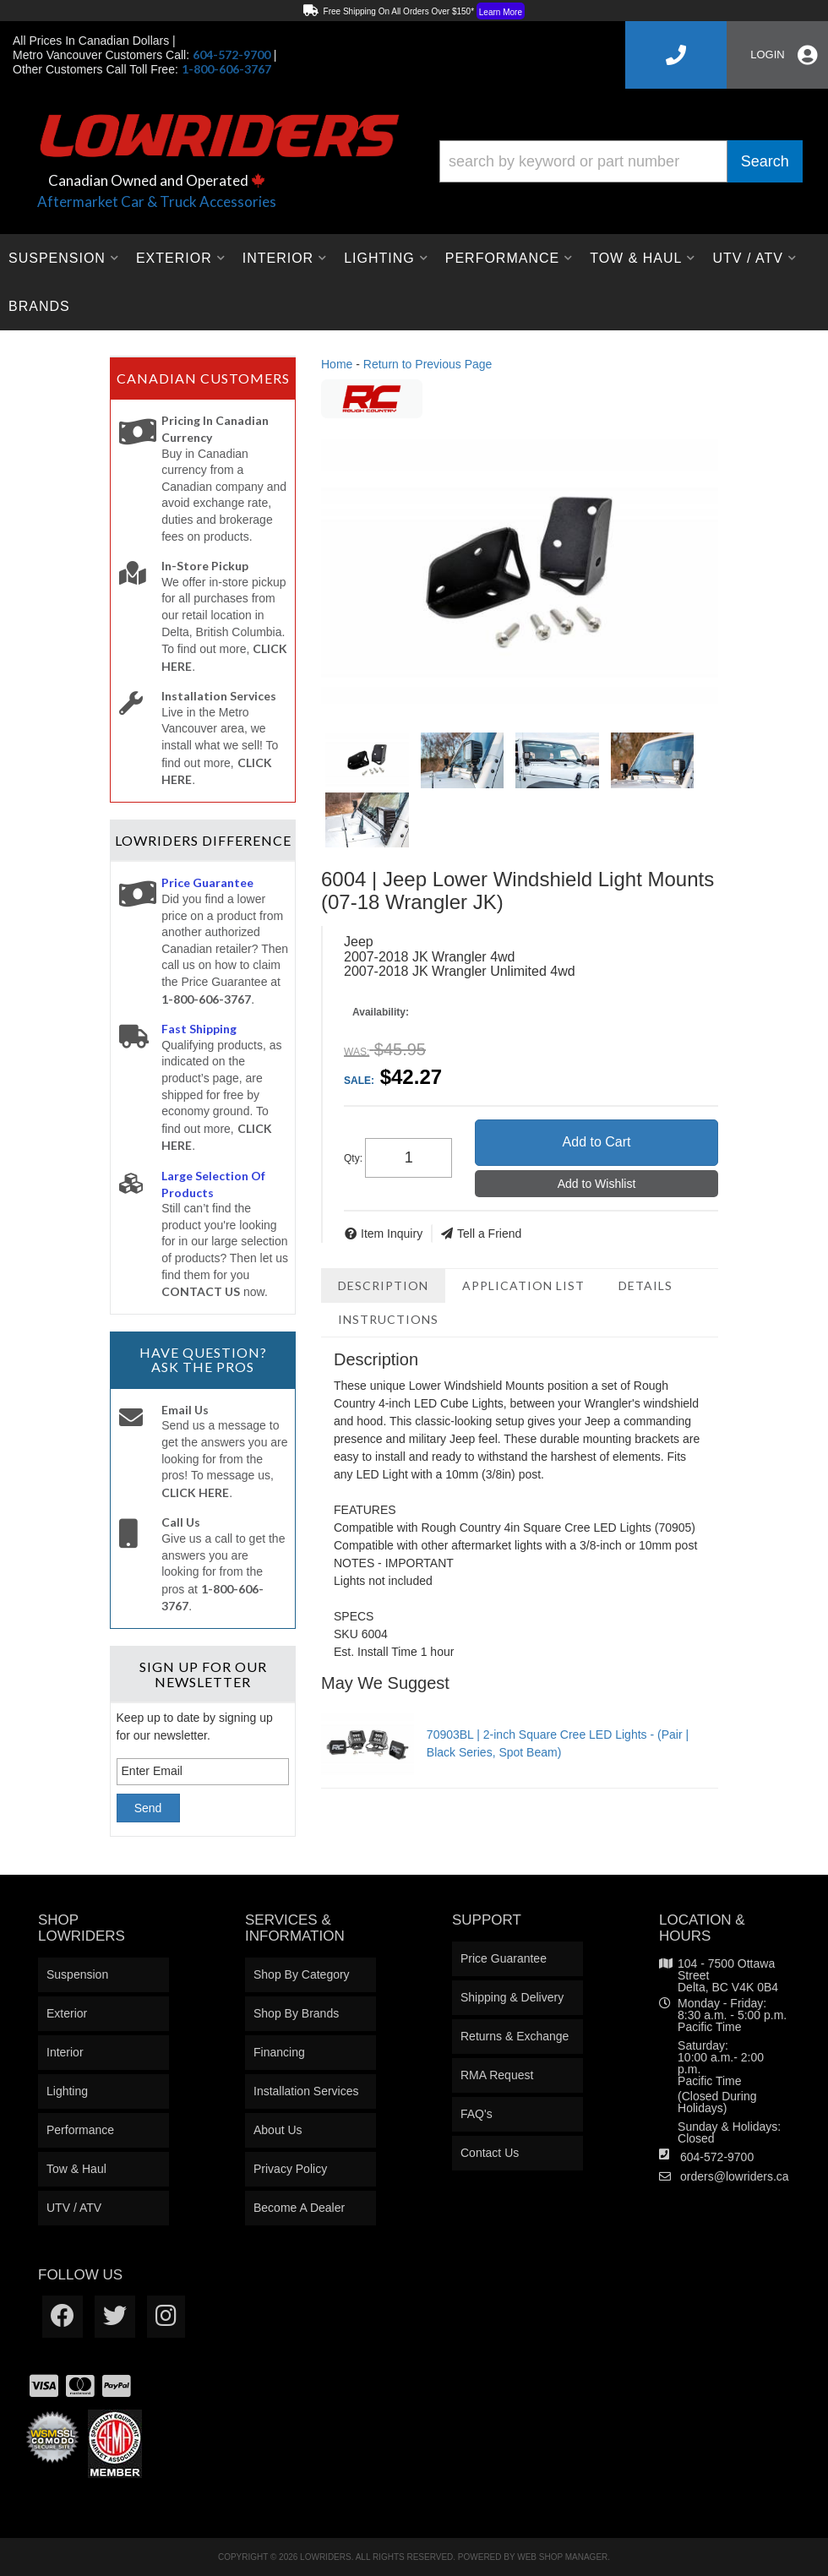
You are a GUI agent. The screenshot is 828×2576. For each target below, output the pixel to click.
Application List (523, 1285)
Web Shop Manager (562, 2557)
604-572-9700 (717, 2157)
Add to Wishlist (597, 1183)
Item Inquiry (391, 1233)
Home (336, 364)
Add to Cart (597, 1142)
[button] (621, 161)
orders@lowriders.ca (734, 2176)
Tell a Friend (489, 1233)
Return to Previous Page (428, 364)
